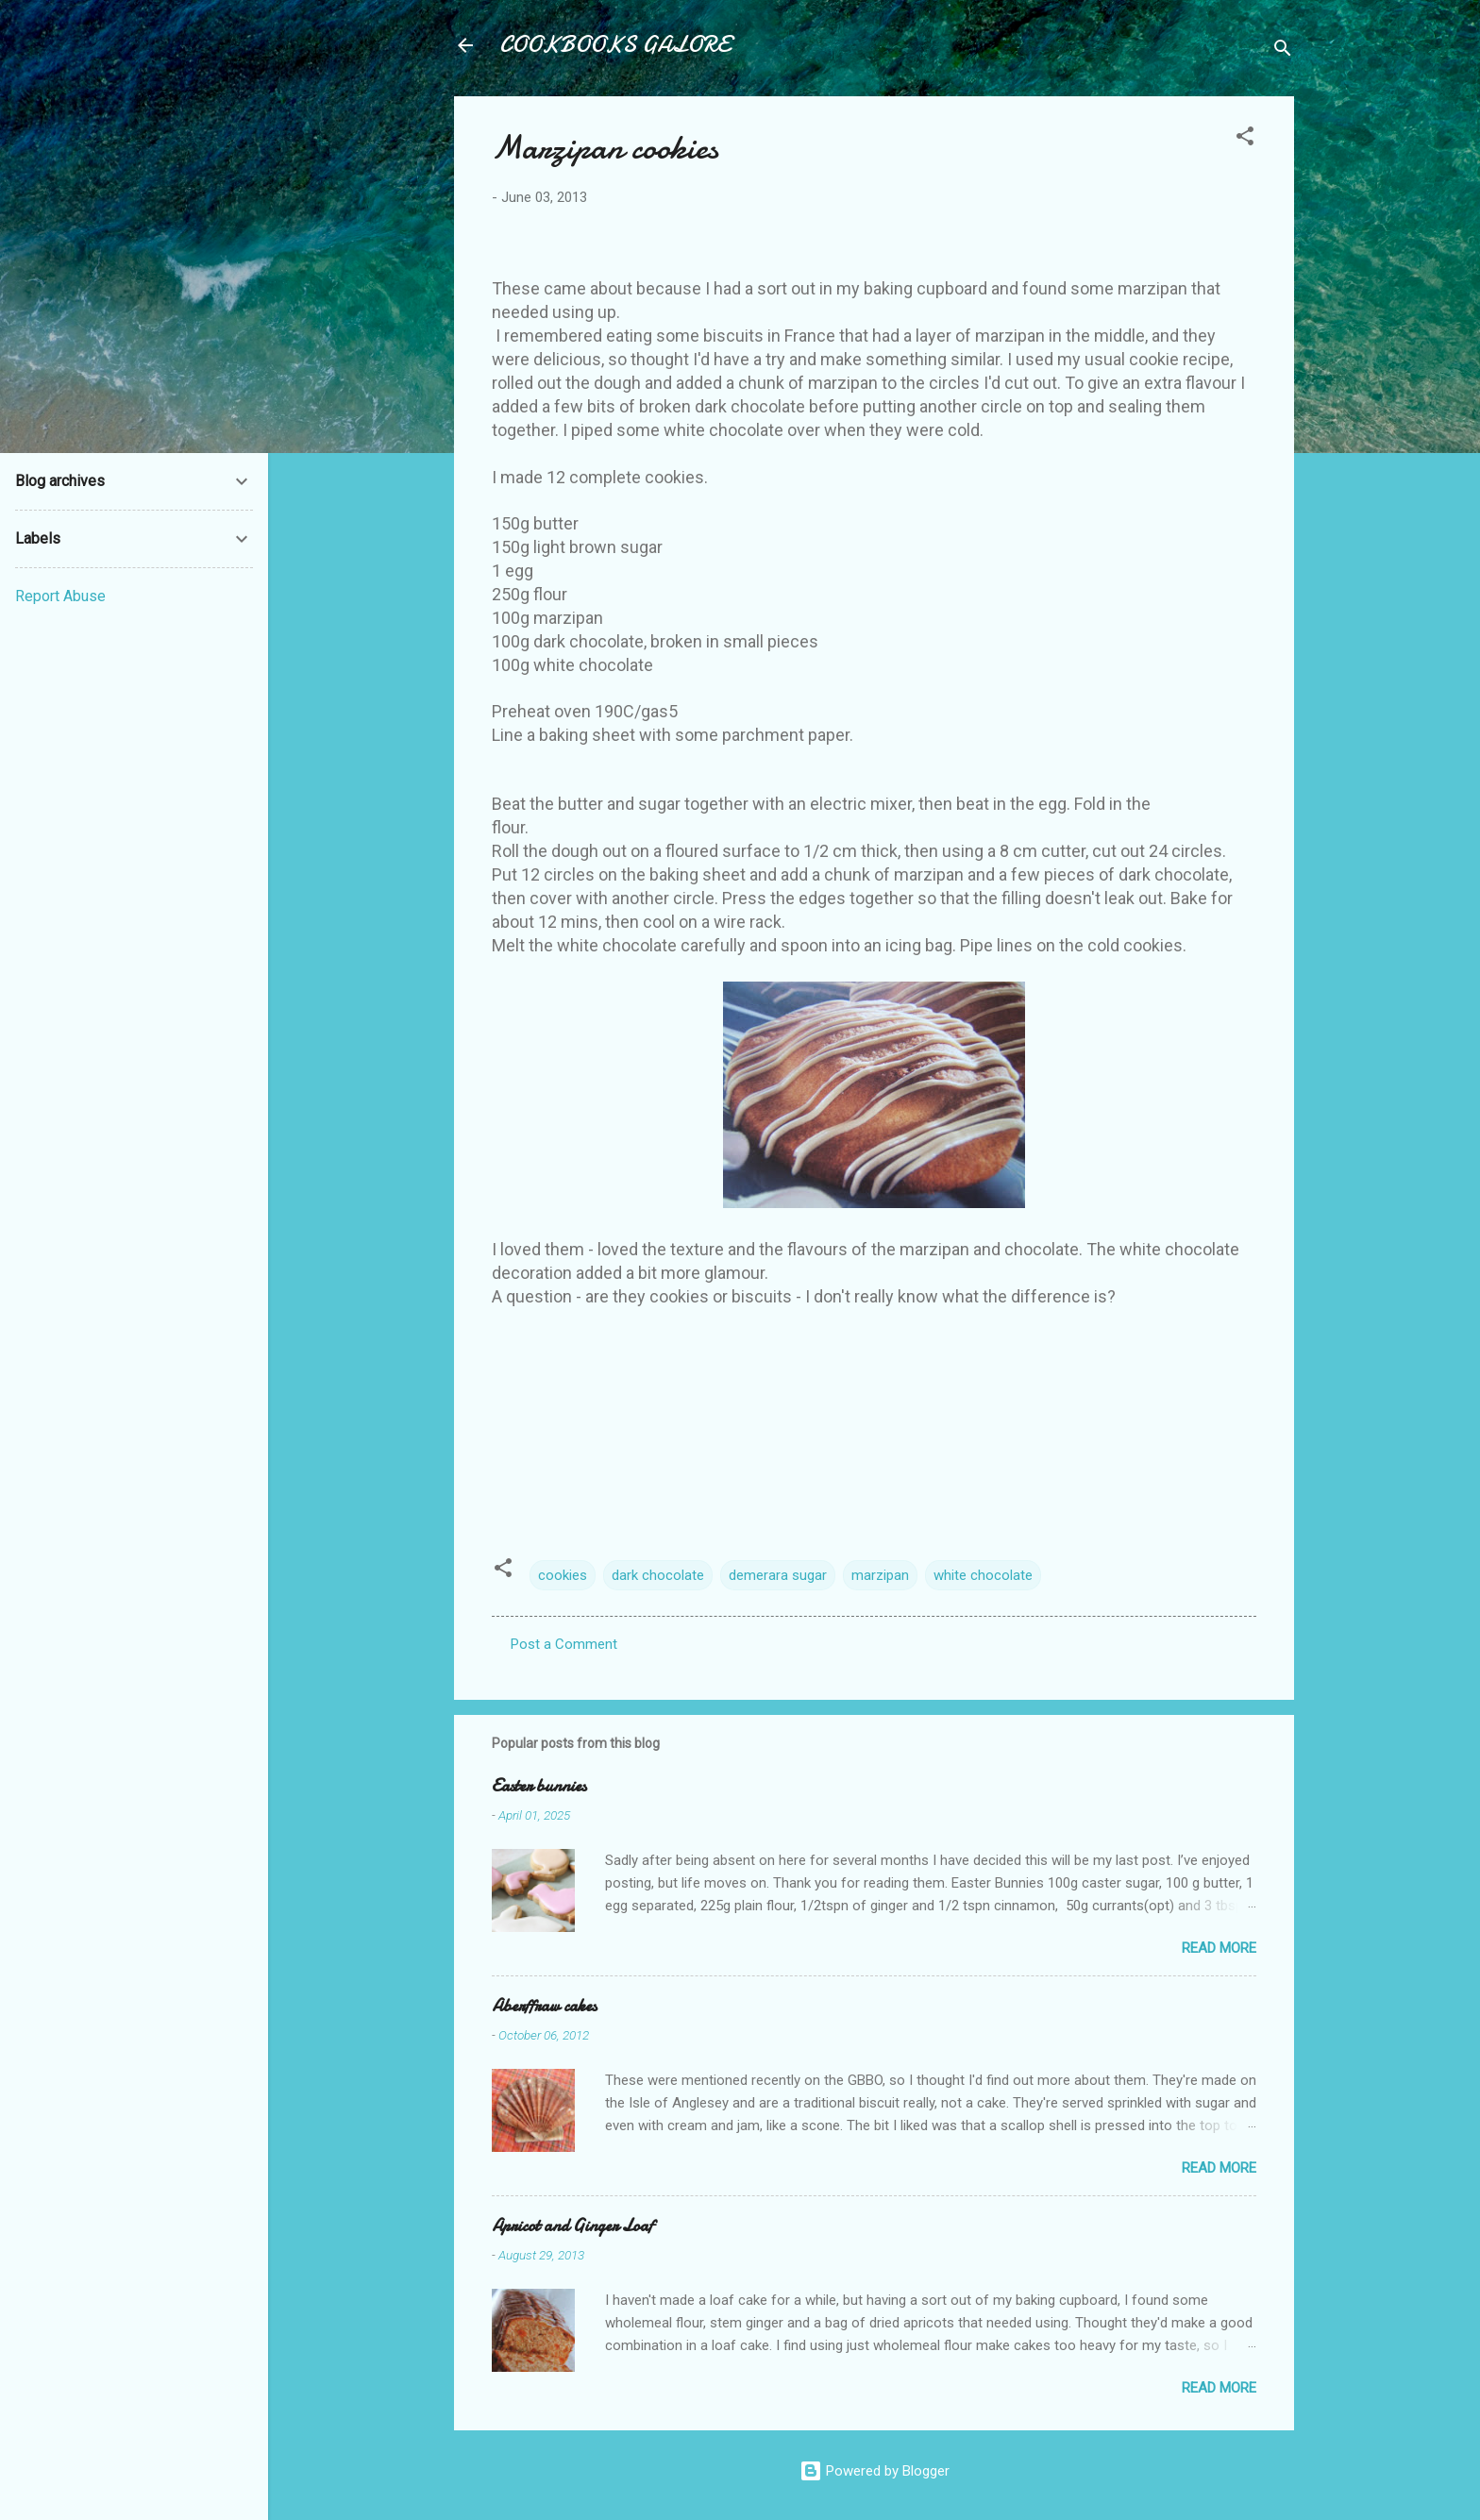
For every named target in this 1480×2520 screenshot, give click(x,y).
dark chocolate (658, 1575)
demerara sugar (778, 1575)
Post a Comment (564, 1644)
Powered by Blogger (874, 2470)
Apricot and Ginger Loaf (572, 2226)
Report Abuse (60, 596)
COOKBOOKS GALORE (614, 44)
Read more (1219, 1948)
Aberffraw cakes (544, 2006)
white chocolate (983, 1575)
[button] (1245, 139)
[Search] (1282, 51)
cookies (562, 1575)
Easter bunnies (539, 1786)
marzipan (880, 1575)
